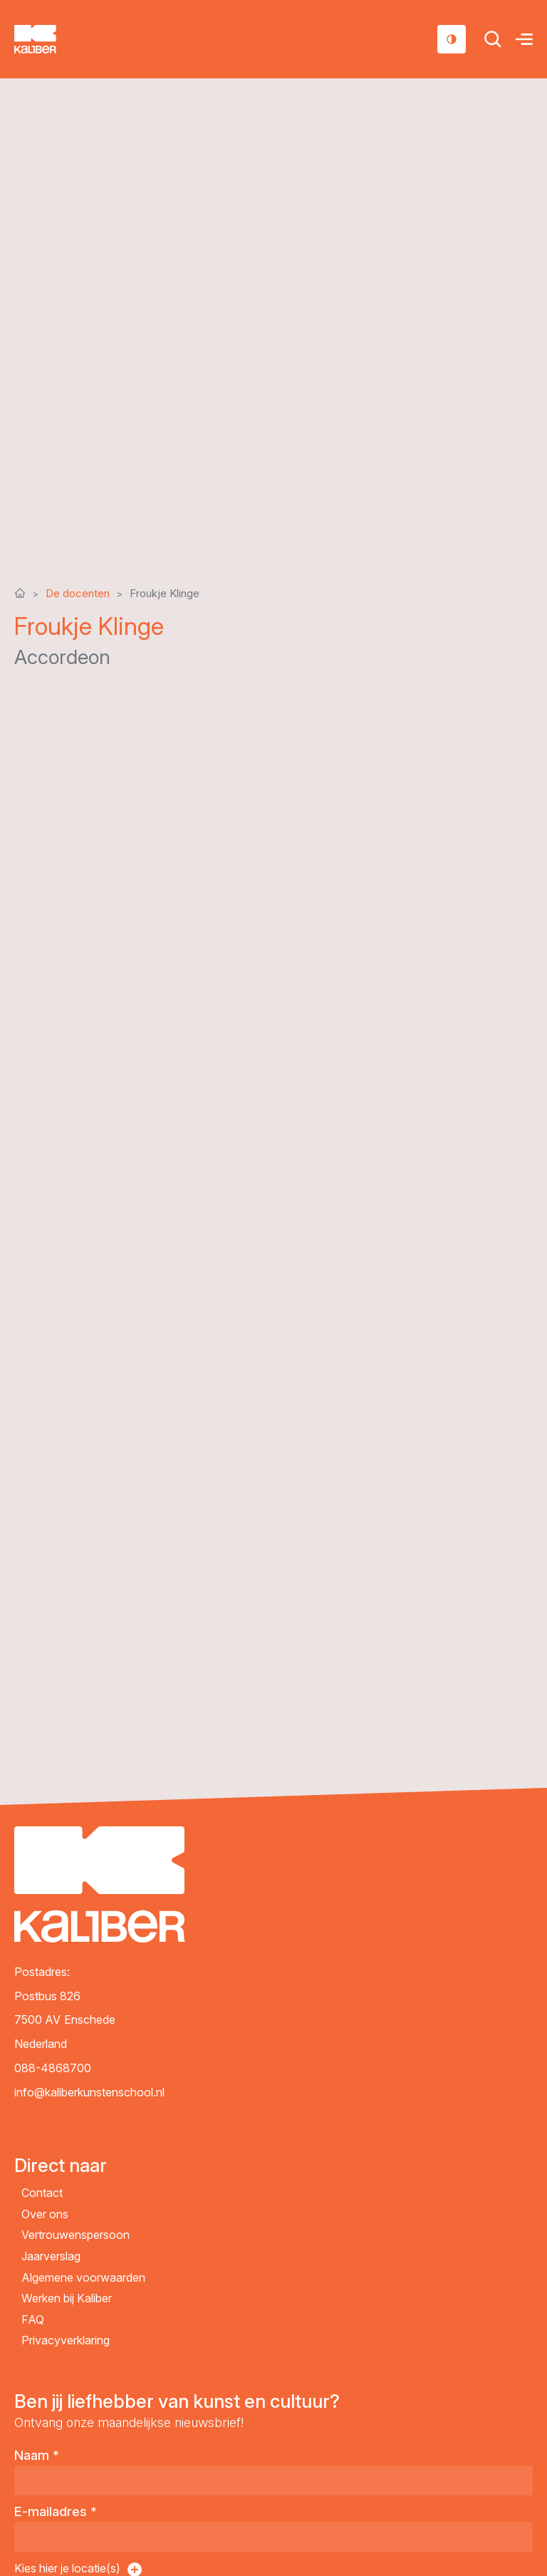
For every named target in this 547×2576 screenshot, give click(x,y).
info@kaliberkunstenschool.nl (89, 2092)
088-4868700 (52, 2068)
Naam (36, 2455)
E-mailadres (55, 2511)
